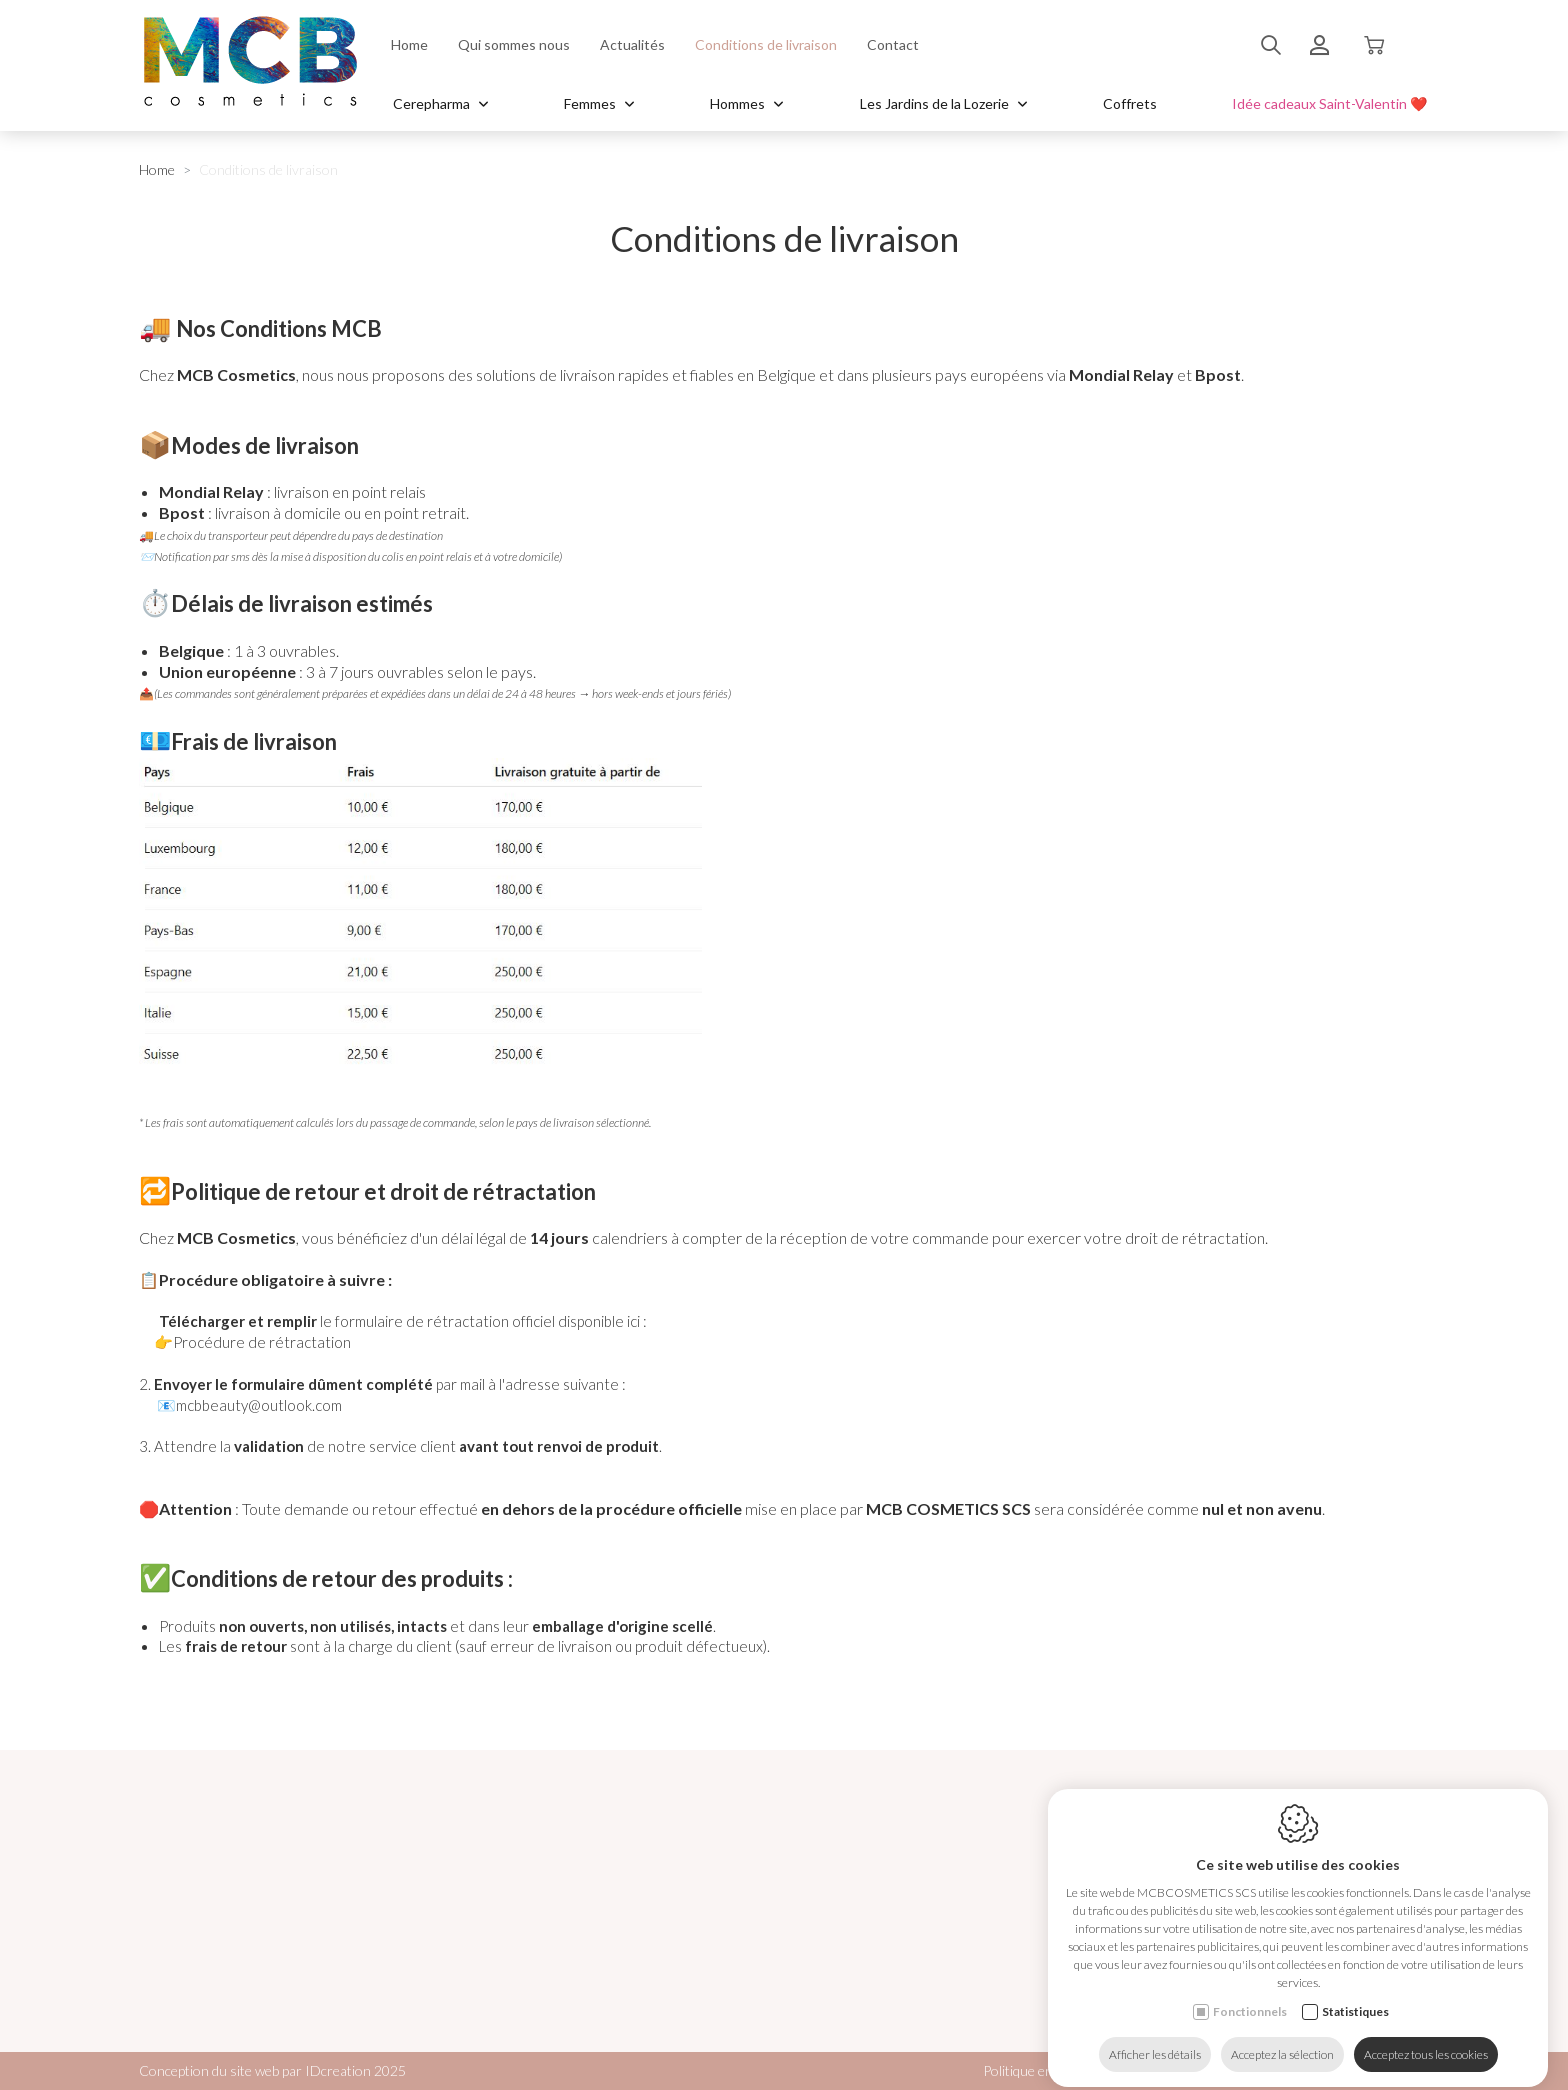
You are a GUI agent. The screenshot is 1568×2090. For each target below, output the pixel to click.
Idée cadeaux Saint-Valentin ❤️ (1329, 103)
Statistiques (1355, 1994)
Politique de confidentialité (1264, 2070)
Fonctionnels (1250, 1994)
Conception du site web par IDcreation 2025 (272, 2070)
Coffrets (1130, 103)
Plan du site (1394, 2070)
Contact (893, 44)
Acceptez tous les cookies (1426, 2037)
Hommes (747, 103)
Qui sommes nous (514, 44)
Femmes (599, 103)
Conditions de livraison (766, 44)
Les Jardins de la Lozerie (944, 103)
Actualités (632, 44)
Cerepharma (441, 103)
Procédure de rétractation (262, 1342)
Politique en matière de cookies (1075, 2070)
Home (409, 44)
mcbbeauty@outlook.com (259, 1405)
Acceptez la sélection (1282, 2037)
